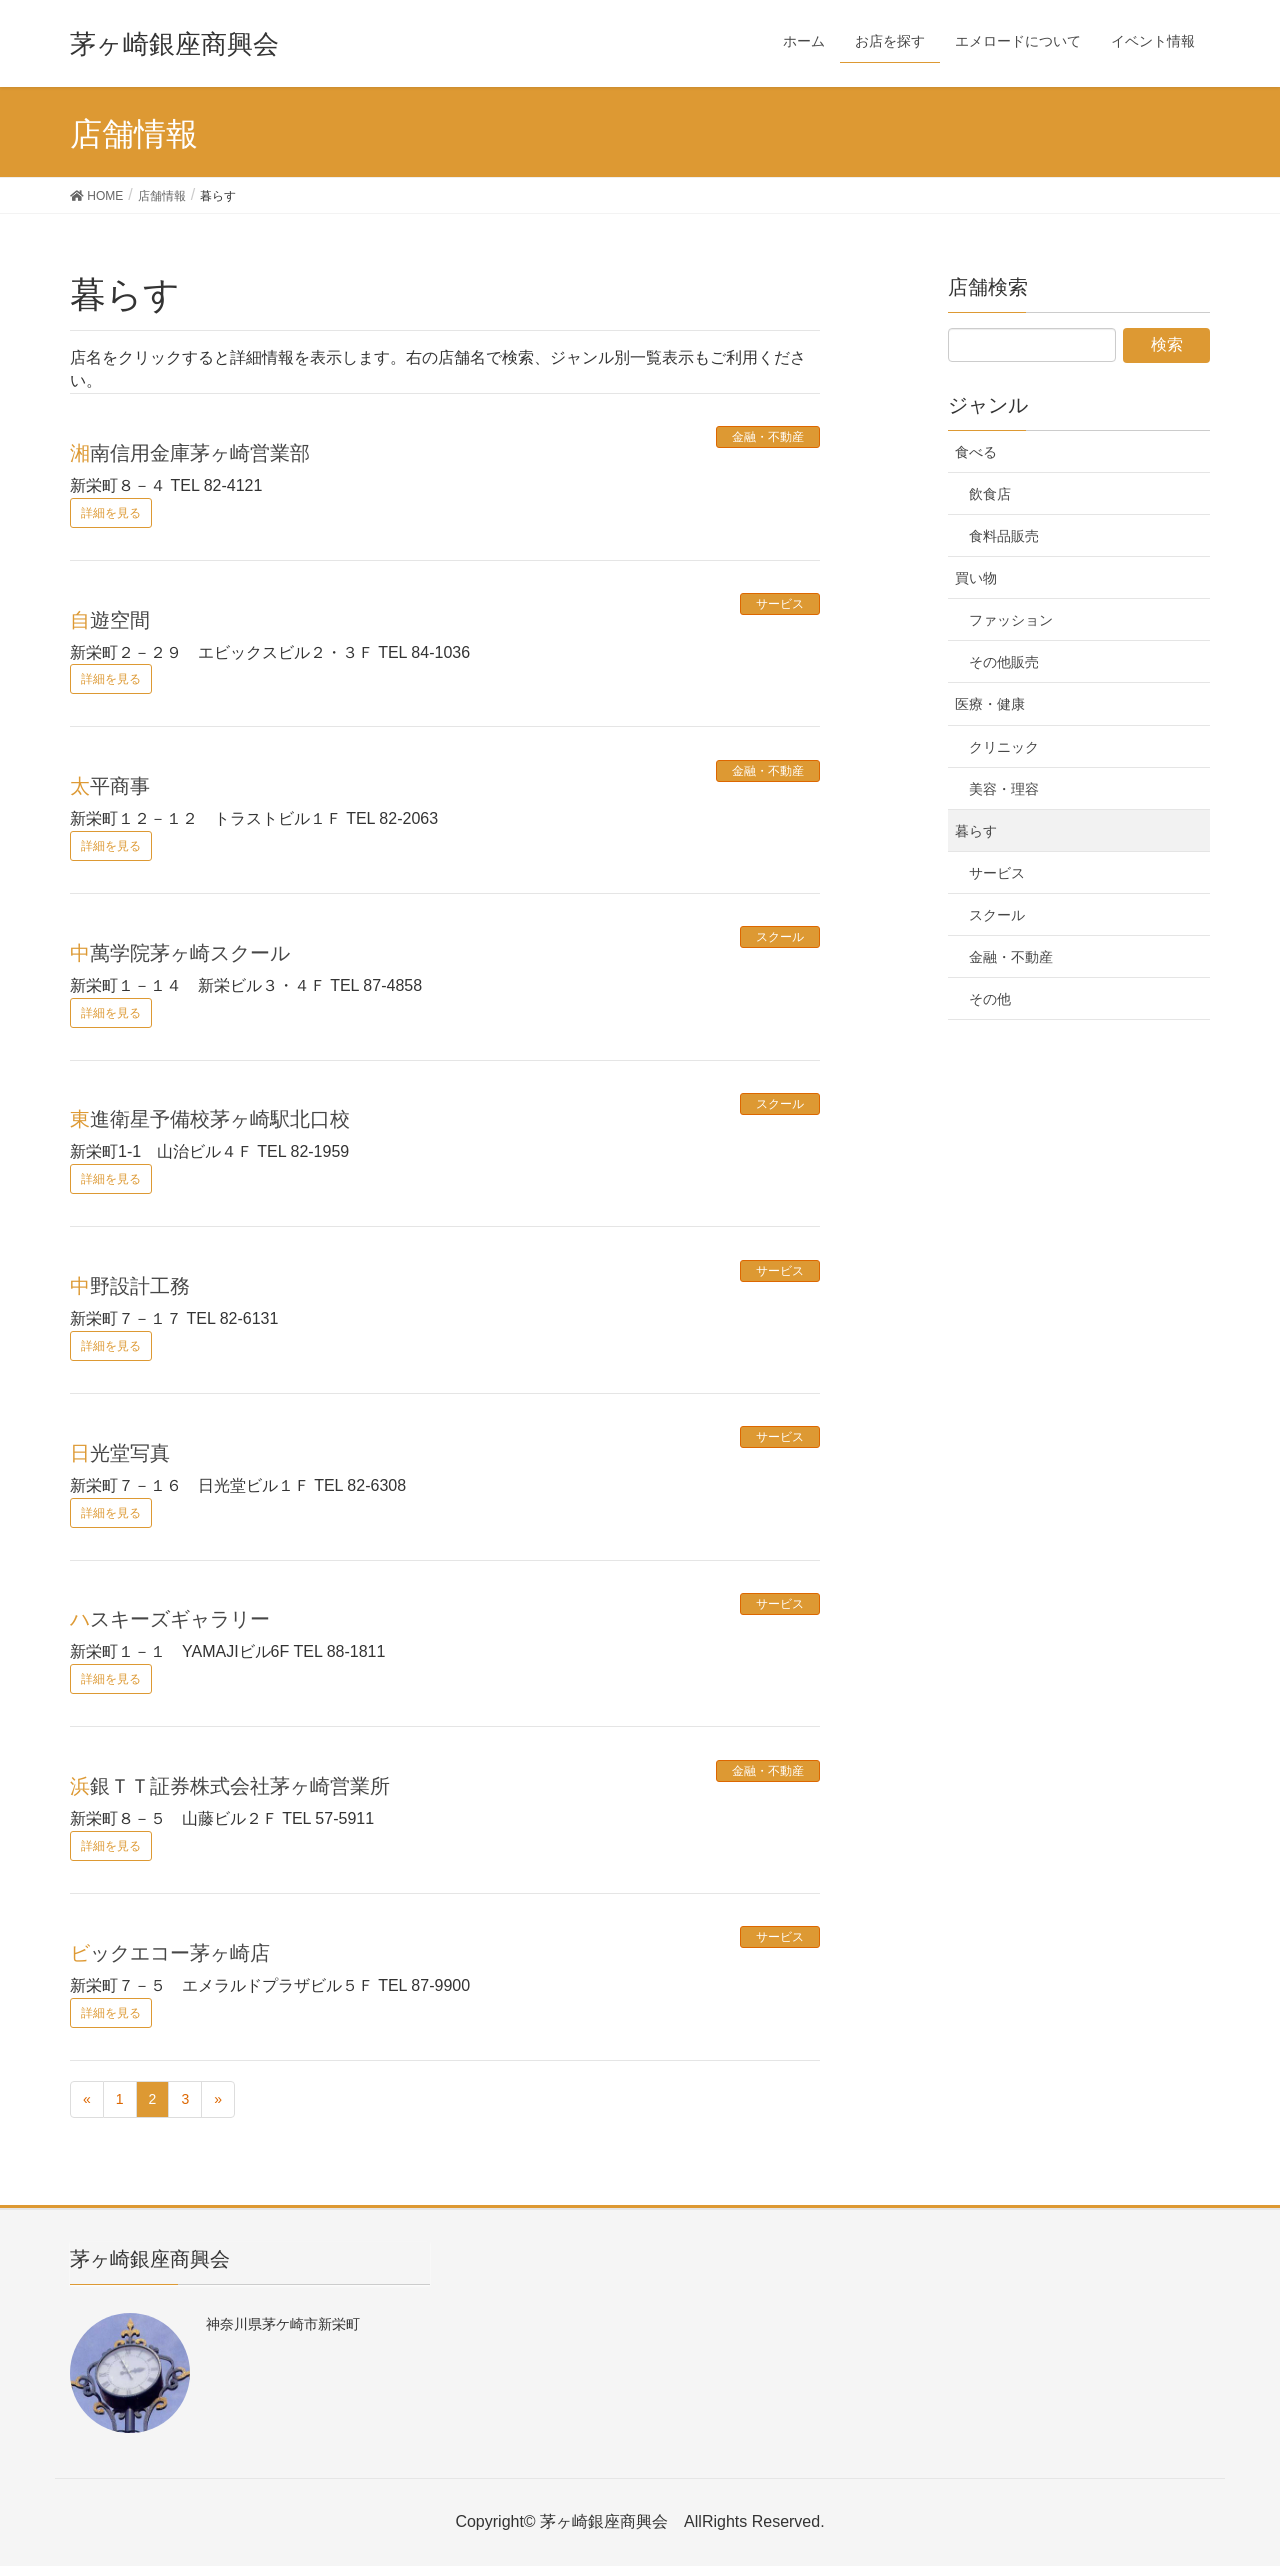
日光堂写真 (120, 1453)
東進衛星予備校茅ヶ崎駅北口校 (210, 1119)
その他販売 (1004, 662)
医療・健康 (990, 704)
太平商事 (110, 786)
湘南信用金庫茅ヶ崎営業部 (190, 453)
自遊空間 (110, 620)
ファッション (1011, 620)
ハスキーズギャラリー (170, 1619)
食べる (976, 452)
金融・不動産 (768, 437)
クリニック (1004, 747)
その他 (990, 999)
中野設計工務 (130, 1286)
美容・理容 (1004, 789)
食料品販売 (1004, 536)
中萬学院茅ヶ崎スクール (180, 953)
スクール (780, 937)
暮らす (976, 831)
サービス (780, 604)
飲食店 (990, 494)
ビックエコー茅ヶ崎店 (170, 1953)
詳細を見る (111, 513)
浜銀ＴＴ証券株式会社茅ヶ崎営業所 (230, 1786)
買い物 (976, 578)
